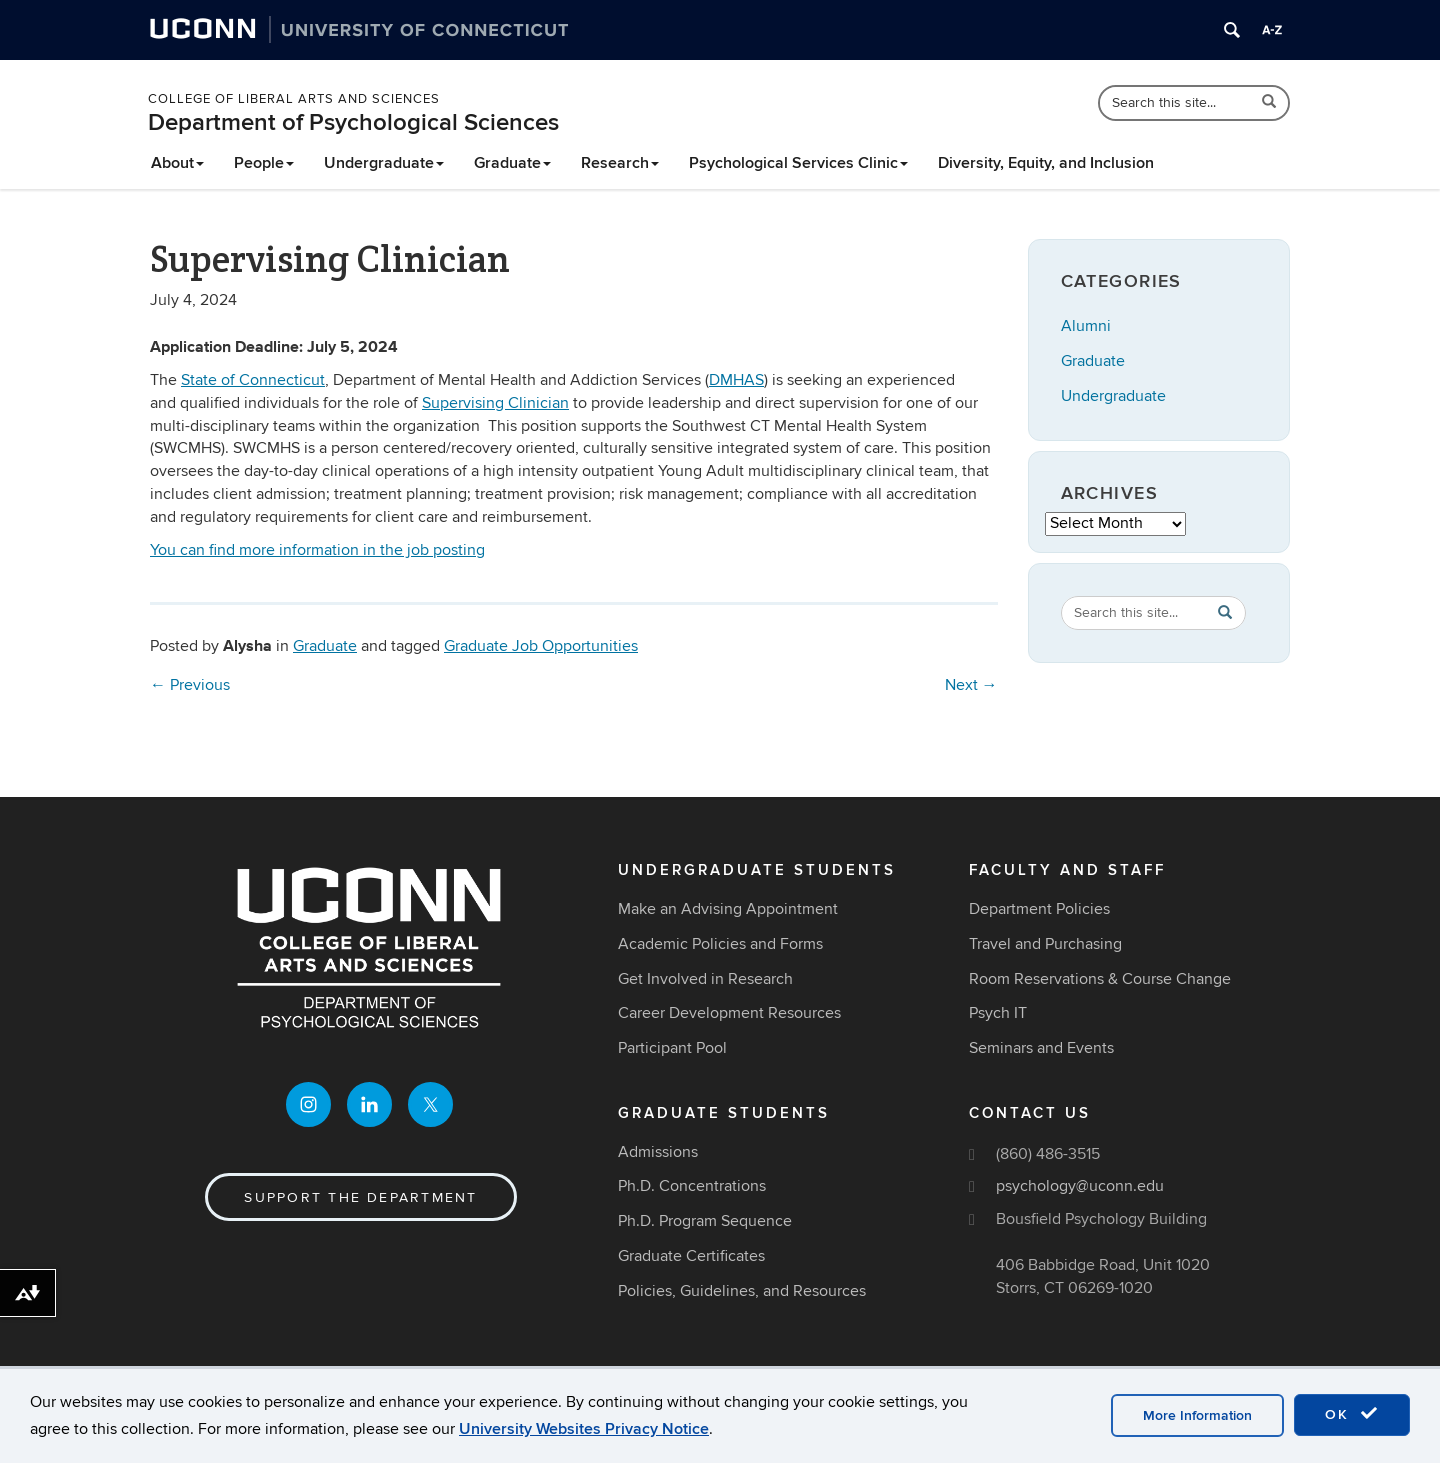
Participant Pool (672, 1048)
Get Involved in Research (705, 979)
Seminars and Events (1041, 1048)
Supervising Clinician (495, 403)
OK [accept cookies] (1352, 1414)
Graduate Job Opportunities (541, 646)
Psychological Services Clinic (798, 163)
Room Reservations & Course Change (1100, 979)
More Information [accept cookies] (1197, 1415)
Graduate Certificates (691, 1256)
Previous (190, 685)
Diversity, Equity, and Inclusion (1046, 163)
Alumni (1086, 326)
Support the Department (360, 1197)
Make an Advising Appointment (728, 909)
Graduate (512, 163)
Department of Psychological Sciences (353, 122)
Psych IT (998, 1013)
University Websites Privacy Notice (584, 1429)
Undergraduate (384, 163)
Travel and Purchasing (1045, 944)
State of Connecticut (253, 380)
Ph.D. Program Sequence (705, 1221)
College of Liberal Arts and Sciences (294, 99)
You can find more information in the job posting (317, 550)
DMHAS (736, 380)
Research (620, 163)
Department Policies (1039, 909)
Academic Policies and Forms (720, 944)
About (177, 163)
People (264, 163)
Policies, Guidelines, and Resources (742, 1291)
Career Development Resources (729, 1013)
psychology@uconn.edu (1080, 1186)
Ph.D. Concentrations (692, 1186)
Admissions (658, 1152)
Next (971, 685)
